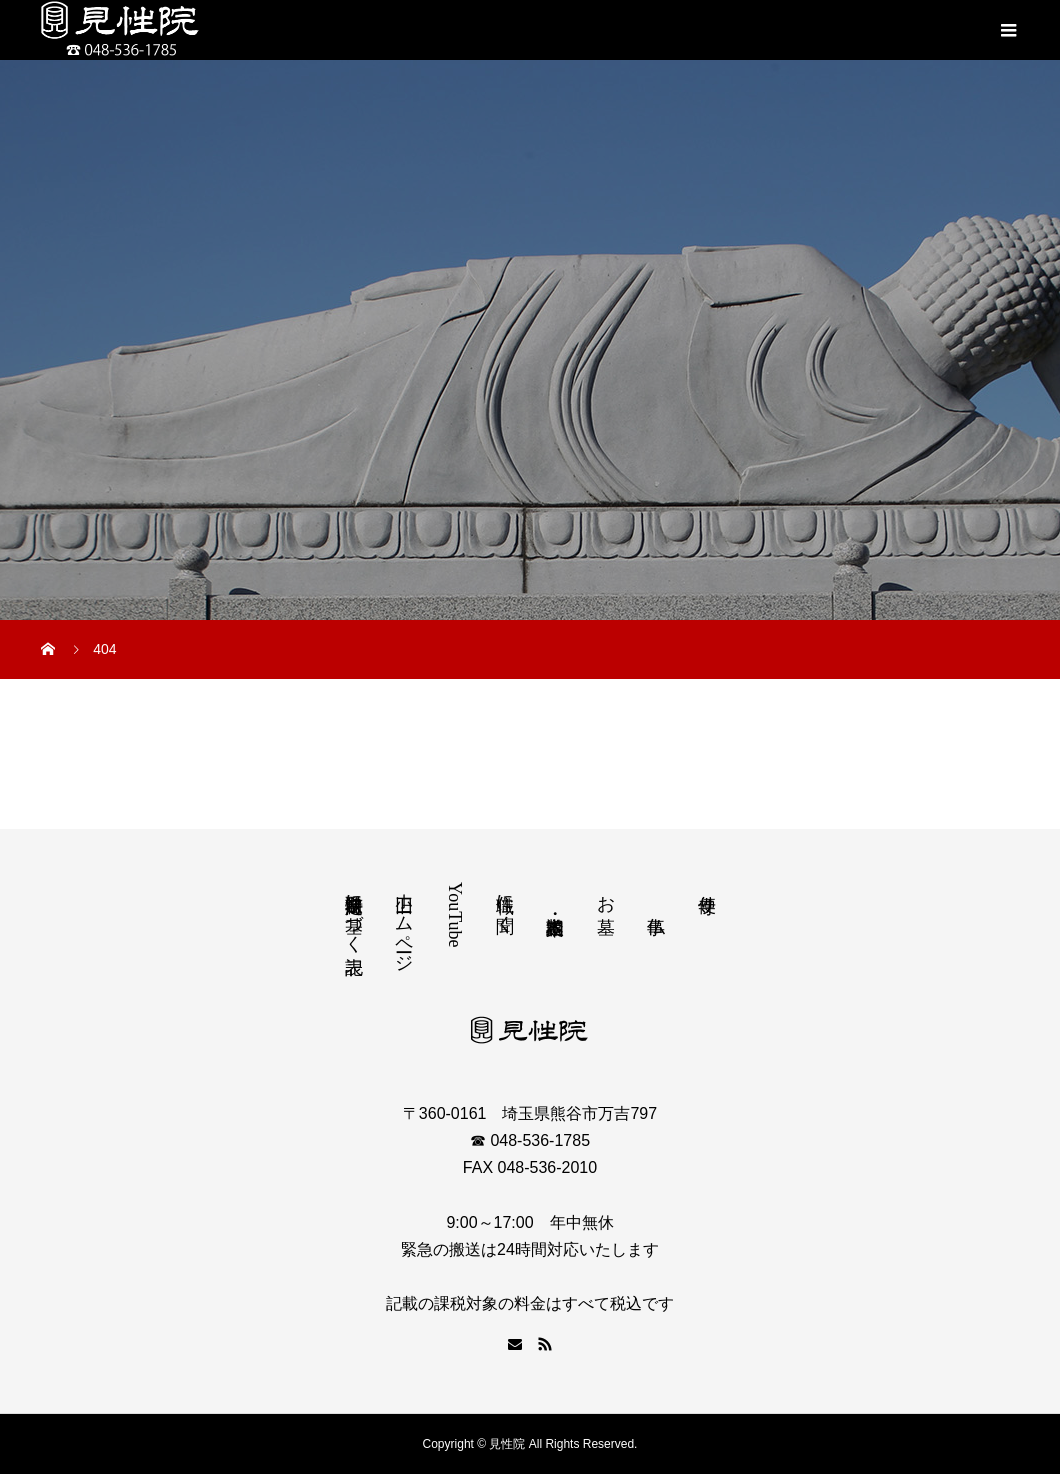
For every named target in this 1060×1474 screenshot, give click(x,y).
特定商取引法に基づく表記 (354, 913)
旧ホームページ (404, 922)
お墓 (606, 893)
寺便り (707, 893)
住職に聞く (505, 903)
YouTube (455, 915)
